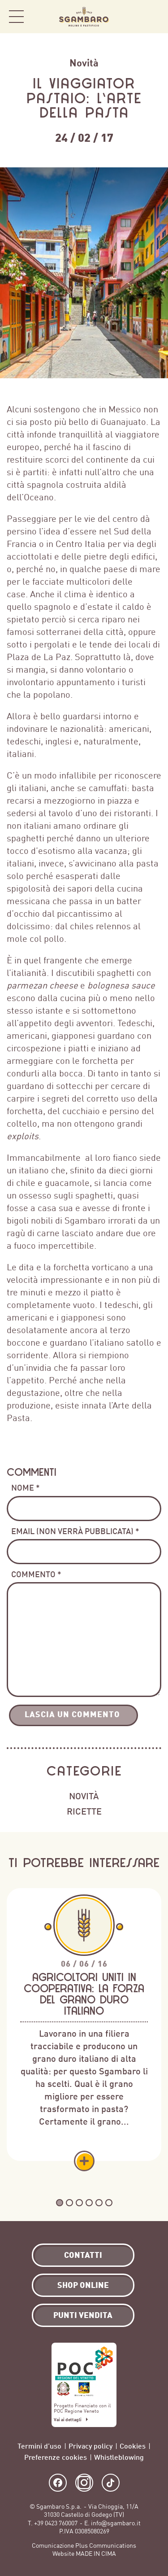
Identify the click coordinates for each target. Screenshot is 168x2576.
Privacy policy (90, 2445)
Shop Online (150, 17)
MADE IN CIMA (96, 2553)
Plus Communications (105, 2545)
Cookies (133, 2445)
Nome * (25, 1487)
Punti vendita (82, 2314)
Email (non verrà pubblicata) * (75, 1531)
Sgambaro (84, 16)
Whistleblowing (119, 2457)
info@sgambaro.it (116, 2523)
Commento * (36, 1574)
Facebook (58, 2483)
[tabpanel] (84, 2030)
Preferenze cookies (55, 2457)
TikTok (111, 2483)
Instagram (84, 2483)
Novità (84, 63)
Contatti (83, 2254)
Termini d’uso (39, 2445)
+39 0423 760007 (56, 2523)
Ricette (84, 1810)
